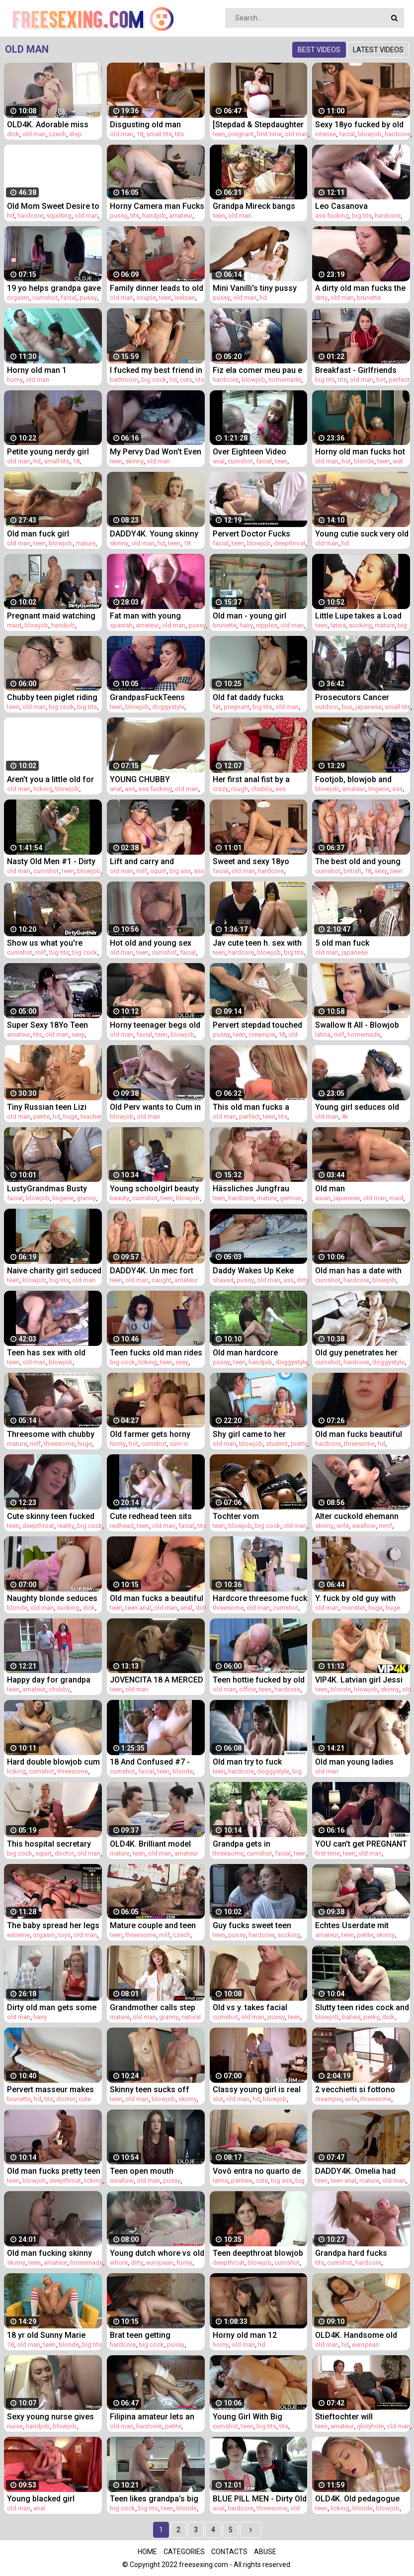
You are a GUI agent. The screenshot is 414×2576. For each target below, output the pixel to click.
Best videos (319, 50)
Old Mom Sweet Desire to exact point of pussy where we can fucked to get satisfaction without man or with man (53, 206)
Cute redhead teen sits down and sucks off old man (153, 1516)
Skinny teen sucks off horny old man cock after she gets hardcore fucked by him (157, 2089)
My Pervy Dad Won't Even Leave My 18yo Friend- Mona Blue (155, 451)
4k (344, 1116)
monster (353, 1607)
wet (398, 461)
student (277, 1443)
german (291, 1198)
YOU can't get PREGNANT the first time (361, 1844)
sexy (380, 871)
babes (351, 2017)
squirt (158, 871)
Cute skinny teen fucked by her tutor (50, 1516)
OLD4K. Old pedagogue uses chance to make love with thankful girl (357, 2498)
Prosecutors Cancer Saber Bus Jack (352, 697)
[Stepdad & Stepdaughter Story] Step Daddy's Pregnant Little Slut (258, 124)
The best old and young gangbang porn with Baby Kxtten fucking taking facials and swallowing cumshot (361, 861)
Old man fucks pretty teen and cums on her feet (53, 2171)
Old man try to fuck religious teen (247, 1762)
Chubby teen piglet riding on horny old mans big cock (52, 697)
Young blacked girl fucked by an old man (46, 2498)
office (247, 1689)
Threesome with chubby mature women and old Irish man (50, 1434)
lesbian (184, 297)
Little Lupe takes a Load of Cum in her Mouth (358, 616)
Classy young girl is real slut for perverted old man (257, 2089)
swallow (364, 1525)
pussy (118, 215)
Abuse (265, 2552)
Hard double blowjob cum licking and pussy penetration (53, 1762)
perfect (399, 379)
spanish (121, 625)
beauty (119, 1198)
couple (146, 297)
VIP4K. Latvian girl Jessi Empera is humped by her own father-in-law (361, 1680)
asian (323, 1198)
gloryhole (370, 2426)
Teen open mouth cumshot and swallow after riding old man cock (156, 2171)
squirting (59, 215)
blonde (364, 461)
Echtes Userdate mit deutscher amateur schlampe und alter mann (361, 1925)
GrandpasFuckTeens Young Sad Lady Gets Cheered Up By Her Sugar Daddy (156, 697)
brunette (369, 297)
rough (239, 789)
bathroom (124, 379)
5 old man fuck (342, 943)
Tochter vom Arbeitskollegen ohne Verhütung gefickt (251, 1516)
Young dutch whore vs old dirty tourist (157, 2253)
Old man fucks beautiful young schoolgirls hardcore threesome (358, 1434)
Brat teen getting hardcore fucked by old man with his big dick (152, 2335)
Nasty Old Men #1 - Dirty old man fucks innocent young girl (51, 861)
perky (371, 2017)
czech (57, 134)
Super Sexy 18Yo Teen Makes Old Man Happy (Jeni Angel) (47, 1025)
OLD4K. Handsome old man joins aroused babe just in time (359, 2335)
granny (86, 1198)
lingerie (378, 789)
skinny (134, 461)
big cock (153, 379)
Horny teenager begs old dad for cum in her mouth (156, 1025)
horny (15, 379)
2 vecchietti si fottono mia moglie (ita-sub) (355, 2089)
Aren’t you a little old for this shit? (50, 779)
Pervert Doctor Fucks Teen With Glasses (251, 533)
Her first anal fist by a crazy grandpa (251, 779)
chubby (261, 789)
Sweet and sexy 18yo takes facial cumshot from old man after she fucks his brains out (255, 861)
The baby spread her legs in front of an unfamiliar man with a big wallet (53, 1925)
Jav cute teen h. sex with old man (257, 943)
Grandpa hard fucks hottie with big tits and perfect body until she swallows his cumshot (356, 2253)
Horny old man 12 (245, 2335)
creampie (261, 1034)
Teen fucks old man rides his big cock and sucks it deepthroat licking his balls (156, 1352)
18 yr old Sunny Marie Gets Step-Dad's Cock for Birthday (53, 2335)
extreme (18, 1935)
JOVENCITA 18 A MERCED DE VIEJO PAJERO (156, 1680)
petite (41, 1116)
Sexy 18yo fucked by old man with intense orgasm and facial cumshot (361, 124)
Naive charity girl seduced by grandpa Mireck (54, 1270)
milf (141, 871)
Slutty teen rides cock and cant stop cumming (362, 2007)
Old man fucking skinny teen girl (49, 2253)
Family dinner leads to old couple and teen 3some (156, 288)
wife (342, 1525)
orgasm (18, 297)
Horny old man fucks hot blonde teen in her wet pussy (360, 451)
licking (42, 789)
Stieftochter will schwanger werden (350, 2416)
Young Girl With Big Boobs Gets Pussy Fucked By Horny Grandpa (260, 2416)
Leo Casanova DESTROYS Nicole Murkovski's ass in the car (355, 206)
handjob (154, 215)
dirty (321, 297)
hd (10, 215)
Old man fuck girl (38, 533)
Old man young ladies (354, 1762)
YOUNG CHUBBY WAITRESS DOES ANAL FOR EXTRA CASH (151, 779)
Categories (184, 2552)
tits (179, 134)
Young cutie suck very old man (362, 533)
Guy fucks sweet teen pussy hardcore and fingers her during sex (253, 1925)
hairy (246, 625)
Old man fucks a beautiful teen (156, 1598)
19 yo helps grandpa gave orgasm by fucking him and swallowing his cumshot (54, 288)
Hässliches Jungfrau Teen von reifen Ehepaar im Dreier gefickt (257, 1188)
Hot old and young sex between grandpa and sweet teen (150, 943)
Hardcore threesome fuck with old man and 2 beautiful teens (260, 1598)
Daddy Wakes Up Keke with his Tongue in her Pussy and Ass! (253, 1270)
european (159, 2262)
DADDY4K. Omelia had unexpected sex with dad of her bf (360, 2171)
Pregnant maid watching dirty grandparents (51, 616)
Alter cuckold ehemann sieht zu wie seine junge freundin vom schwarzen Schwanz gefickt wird (360, 1516)
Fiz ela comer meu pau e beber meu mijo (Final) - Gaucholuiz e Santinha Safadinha (257, 370)
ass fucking (332, 215)
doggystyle (168, 707)
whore (119, 2262)
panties (241, 2180)
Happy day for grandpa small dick (48, 1680)
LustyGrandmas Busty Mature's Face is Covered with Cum (53, 1188)
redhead (122, 1525)
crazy (220, 789)
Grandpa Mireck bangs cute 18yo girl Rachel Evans (254, 206)
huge (70, 1116)
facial (347, 134)
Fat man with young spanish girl (145, 616)
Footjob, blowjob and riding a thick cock (353, 779)
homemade (284, 379)
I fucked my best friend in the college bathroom (156, 370)
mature (85, 543)
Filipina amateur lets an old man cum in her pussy (156, 2416)
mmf (385, 1525)
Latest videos (378, 50)
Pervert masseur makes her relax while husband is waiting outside (54, 2089)
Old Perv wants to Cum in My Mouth (155, 1107)
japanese (368, 707)
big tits (362, 215)
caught (161, 1280)
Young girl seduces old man (357, 1107)
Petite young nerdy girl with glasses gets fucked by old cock (53, 451)
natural (191, 2017)
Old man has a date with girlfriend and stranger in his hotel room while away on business (360, 1270)
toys (64, 1935)
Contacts (229, 2552)
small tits (159, 134)
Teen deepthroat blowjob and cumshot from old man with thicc (258, 2253)
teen (219, 134)
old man (34, 134)
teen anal (138, 1607)
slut (218, 2099)
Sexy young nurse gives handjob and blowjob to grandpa (50, 2416)
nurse (15, 2426)
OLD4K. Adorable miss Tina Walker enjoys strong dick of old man (48, 124)
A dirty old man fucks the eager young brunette (360, 288)
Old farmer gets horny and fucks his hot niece (152, 1434)
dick (13, 134)
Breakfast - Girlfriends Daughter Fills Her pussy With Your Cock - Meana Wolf (360, 370)
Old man (330, 1188)
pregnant (241, 134)
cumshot (45, 297)
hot (381, 379)
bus (346, 707)
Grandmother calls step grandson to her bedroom (157, 2007)
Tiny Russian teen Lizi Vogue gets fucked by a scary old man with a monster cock (50, 1107)
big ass (180, 871)
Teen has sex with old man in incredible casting (52, 1352)
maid (14, 625)
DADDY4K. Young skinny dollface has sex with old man (155, 533)
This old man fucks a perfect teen (251, 1107)
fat (217, 707)
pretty (299, 1443)
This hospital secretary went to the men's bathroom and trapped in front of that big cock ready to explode (51, 1844)
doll (200, 1607)
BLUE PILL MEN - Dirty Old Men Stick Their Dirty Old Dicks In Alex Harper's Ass (260, 2498)
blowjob (370, 134)
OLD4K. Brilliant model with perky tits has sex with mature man (150, 1844)
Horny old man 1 (37, 370)
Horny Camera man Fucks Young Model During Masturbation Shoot (157, 206)
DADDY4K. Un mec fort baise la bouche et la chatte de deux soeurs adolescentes (151, 1270)
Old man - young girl (249, 616)
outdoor (326, 707)
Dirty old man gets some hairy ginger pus (51, 2007)
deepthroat (290, 543)
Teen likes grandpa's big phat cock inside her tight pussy (156, 2498)
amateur (180, 215)
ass (130, 789)
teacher (91, 1116)
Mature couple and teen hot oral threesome (153, 1925)
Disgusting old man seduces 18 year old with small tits (155, 124)
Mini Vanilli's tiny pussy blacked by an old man (255, 288)
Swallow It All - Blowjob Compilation (357, 1025)
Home (147, 2552)
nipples (266, 625)
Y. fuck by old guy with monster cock (355, 1598)
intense (325, 134)
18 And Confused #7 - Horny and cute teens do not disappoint (154, 1762)
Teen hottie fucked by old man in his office (259, 1680)
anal (219, 461)
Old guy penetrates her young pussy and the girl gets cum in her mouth (360, 1352)
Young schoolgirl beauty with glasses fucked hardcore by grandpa (154, 1188)
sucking (360, 625)
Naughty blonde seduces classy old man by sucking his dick (52, 1598)
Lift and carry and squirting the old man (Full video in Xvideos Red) (148, 861)
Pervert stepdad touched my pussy (257, 1025)
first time (269, 134)
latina (338, 625)
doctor (64, 1853)
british (352, 871)
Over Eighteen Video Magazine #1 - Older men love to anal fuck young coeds (259, 451)
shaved (223, 1280)
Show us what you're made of (45, 943)
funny (184, 2262)
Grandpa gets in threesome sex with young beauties (248, 1844)
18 (139, 134)
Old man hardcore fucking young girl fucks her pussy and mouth (257, 1352)
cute (186, 379)
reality (65, 1525)
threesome (59, 1443)
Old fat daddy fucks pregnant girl (248, 697)
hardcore (398, 134)
